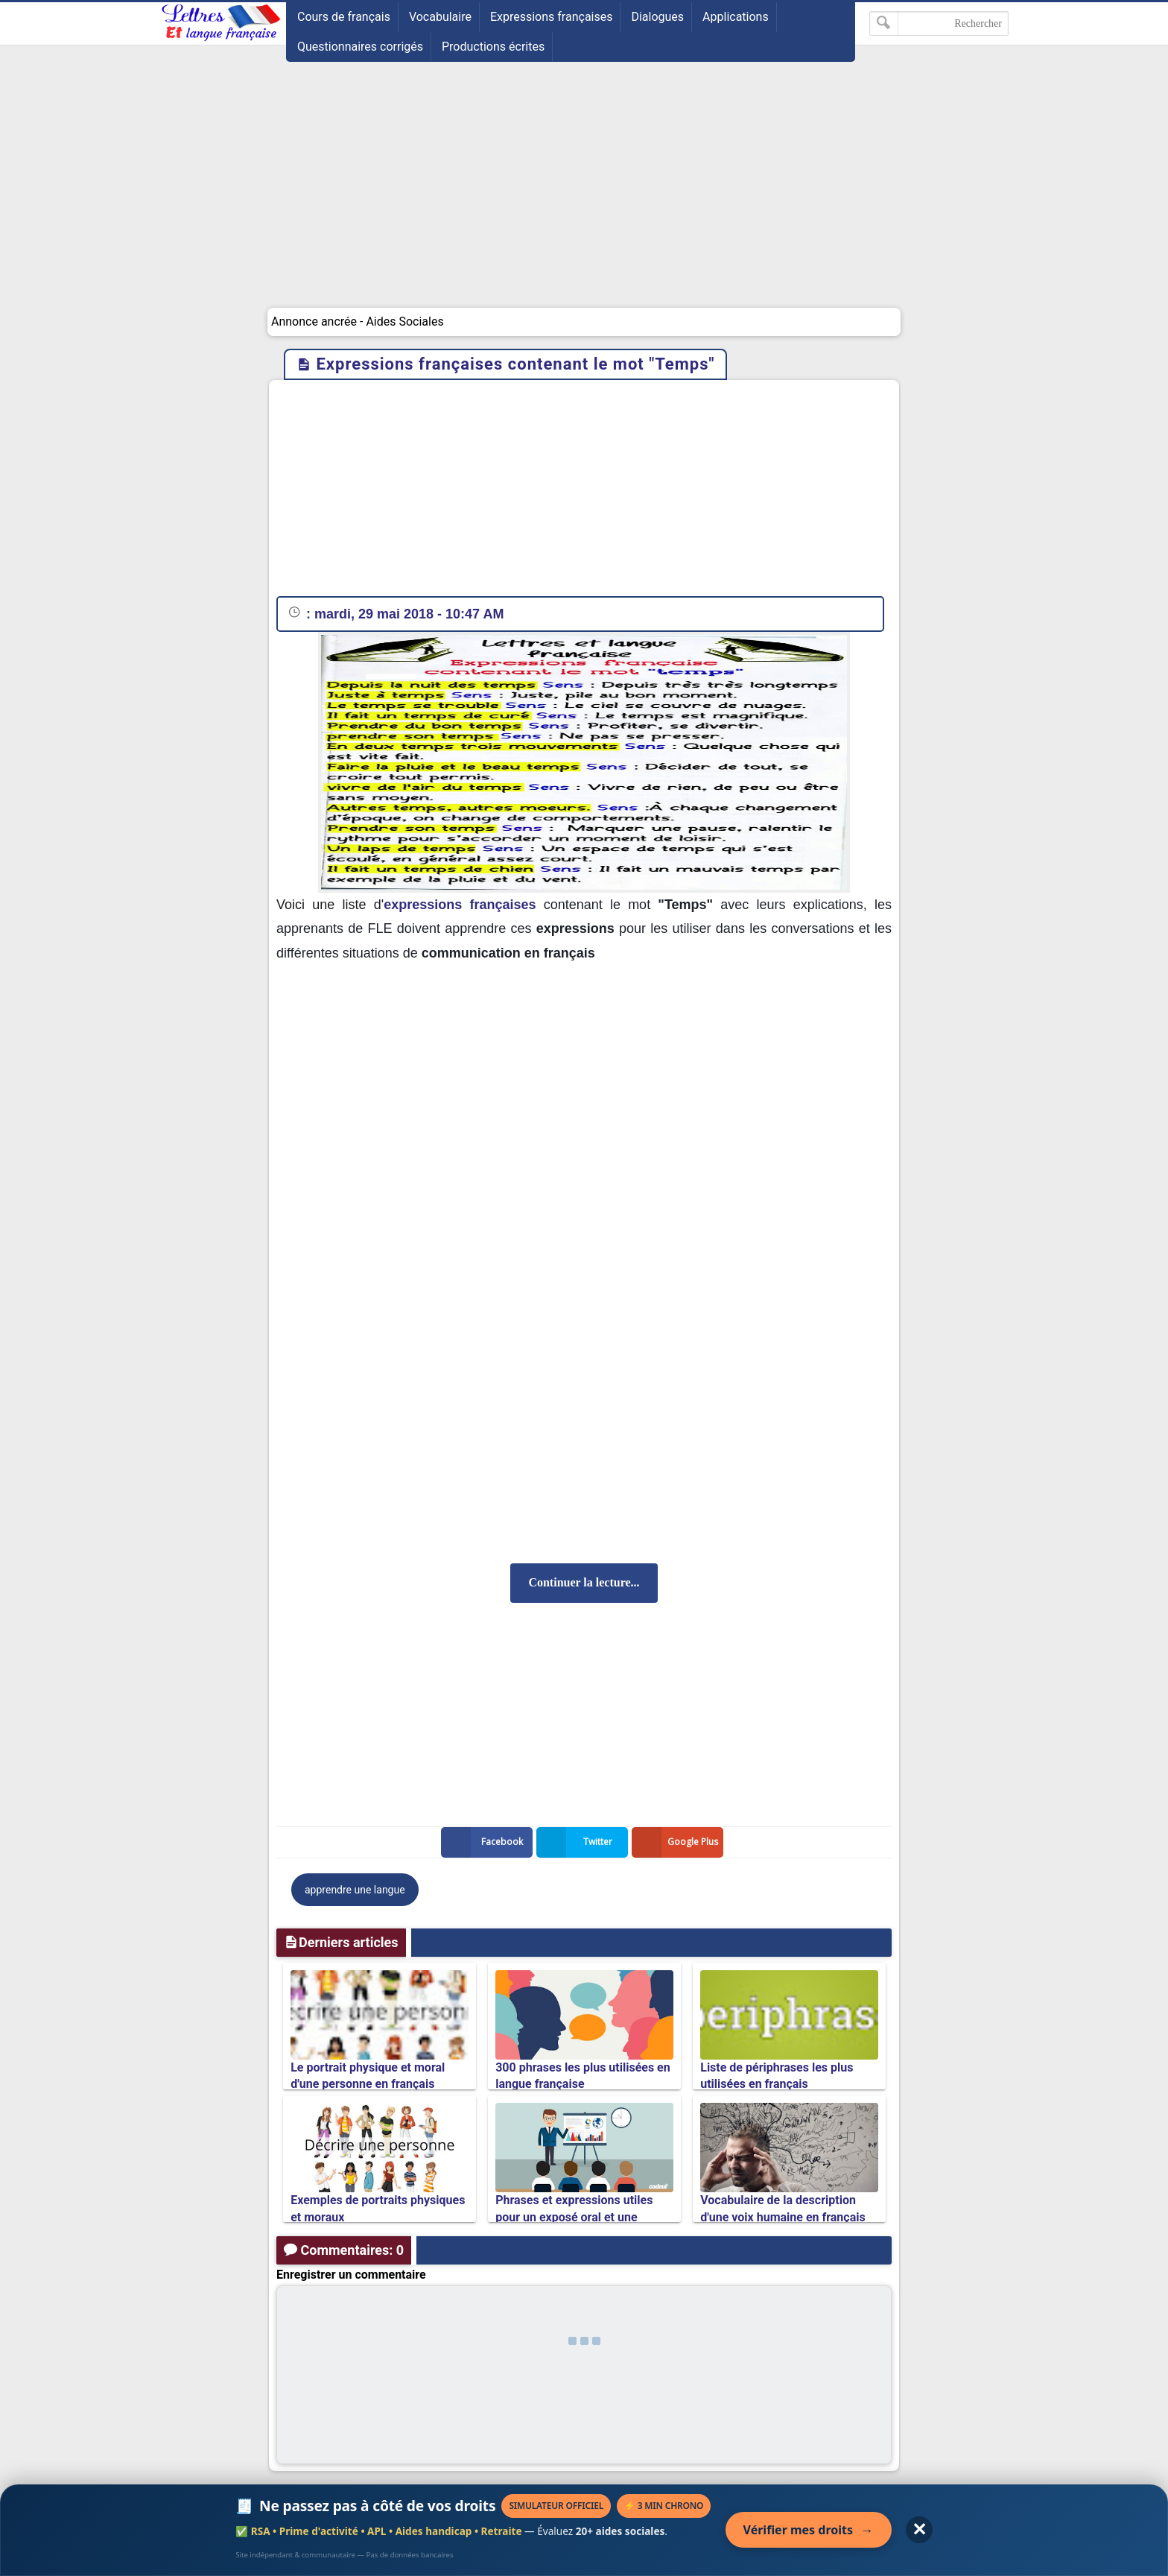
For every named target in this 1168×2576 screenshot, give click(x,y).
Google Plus (678, 1842)
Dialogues (657, 17)
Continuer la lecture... (583, 1582)
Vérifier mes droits (808, 2529)
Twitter (577, 1842)
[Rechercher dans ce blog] (939, 23)
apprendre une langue (355, 1890)
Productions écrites (493, 46)
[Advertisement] (584, 196)
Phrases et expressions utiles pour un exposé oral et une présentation (574, 2217)
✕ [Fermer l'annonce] (919, 2529)
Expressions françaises (551, 17)
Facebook (485, 1842)
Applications (735, 17)
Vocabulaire (440, 17)
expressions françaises (460, 904)
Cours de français (343, 17)
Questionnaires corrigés (360, 46)
